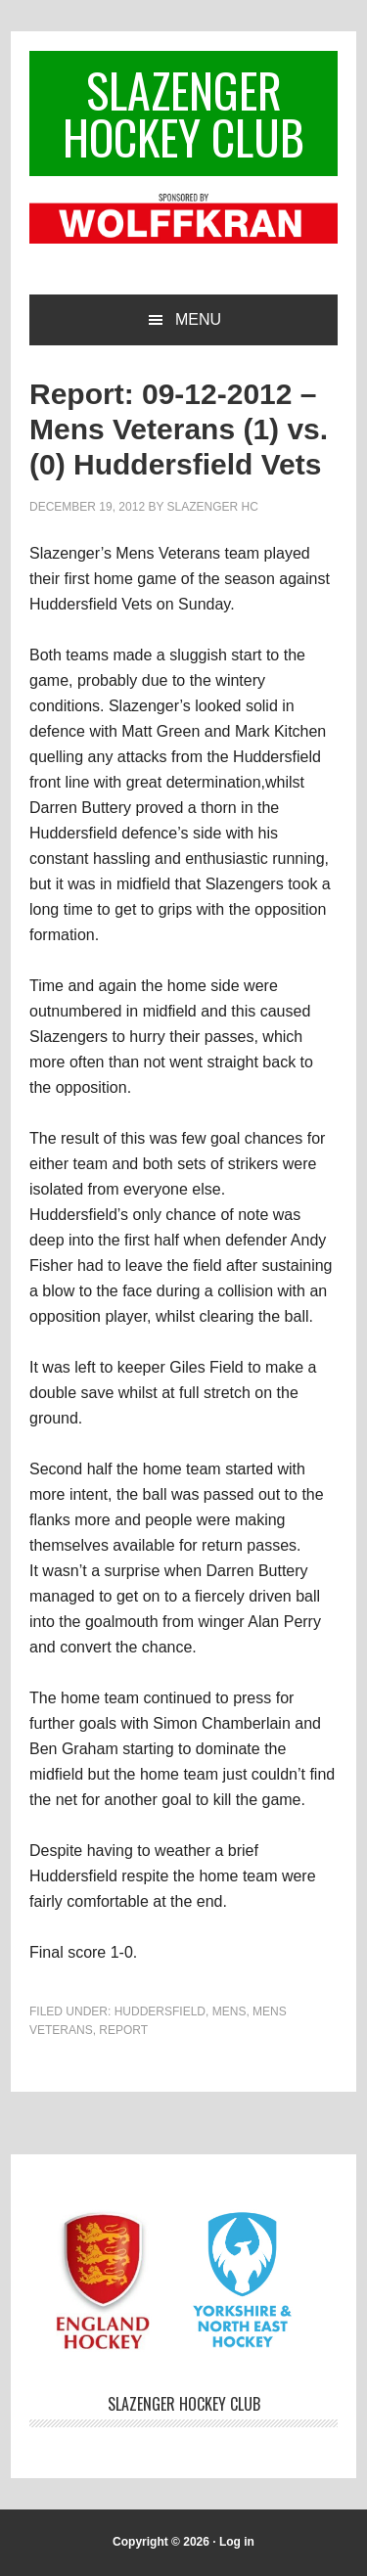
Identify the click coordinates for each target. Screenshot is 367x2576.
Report (123, 2030)
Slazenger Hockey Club (183, 113)
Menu (198, 319)
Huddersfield (160, 2011)
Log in (236, 2542)
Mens (229, 2011)
